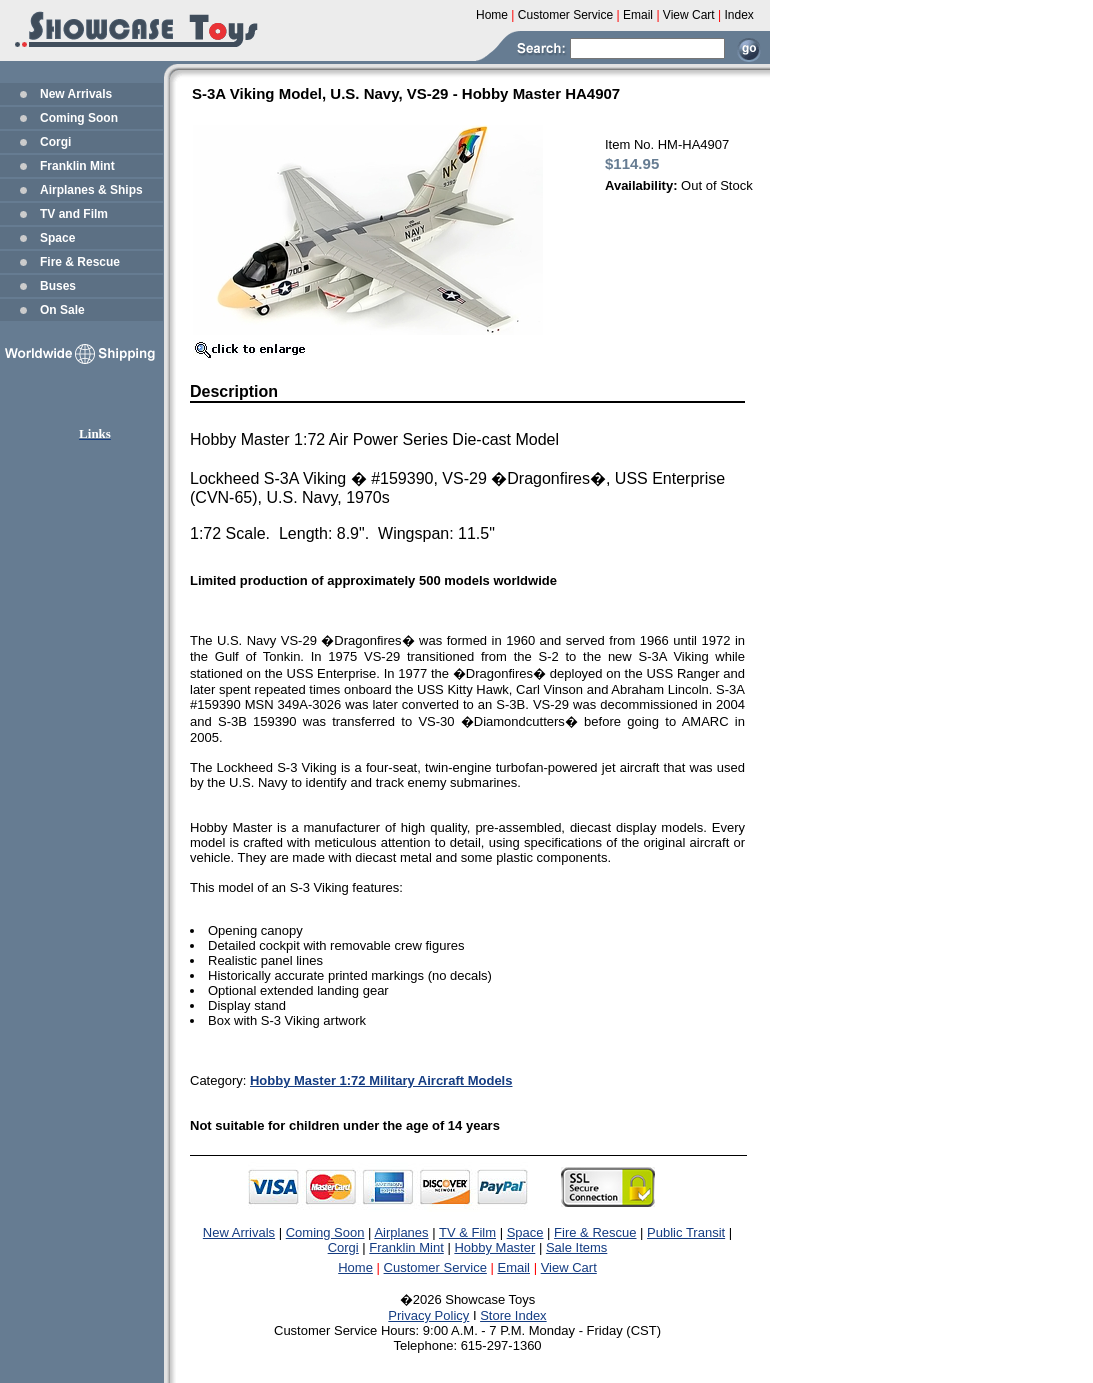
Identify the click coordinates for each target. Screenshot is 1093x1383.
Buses (58, 286)
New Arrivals (76, 94)
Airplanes (401, 1232)
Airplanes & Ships (91, 190)
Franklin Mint (77, 166)
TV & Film (467, 1232)
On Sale (62, 310)
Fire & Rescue (80, 262)
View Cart (569, 1267)
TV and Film (74, 214)
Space (57, 238)
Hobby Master (494, 1247)
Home (355, 1267)
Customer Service (435, 1267)
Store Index (513, 1315)
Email (514, 1267)
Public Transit (686, 1232)
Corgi (55, 142)
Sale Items (576, 1247)
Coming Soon (79, 118)
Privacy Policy (428, 1315)
